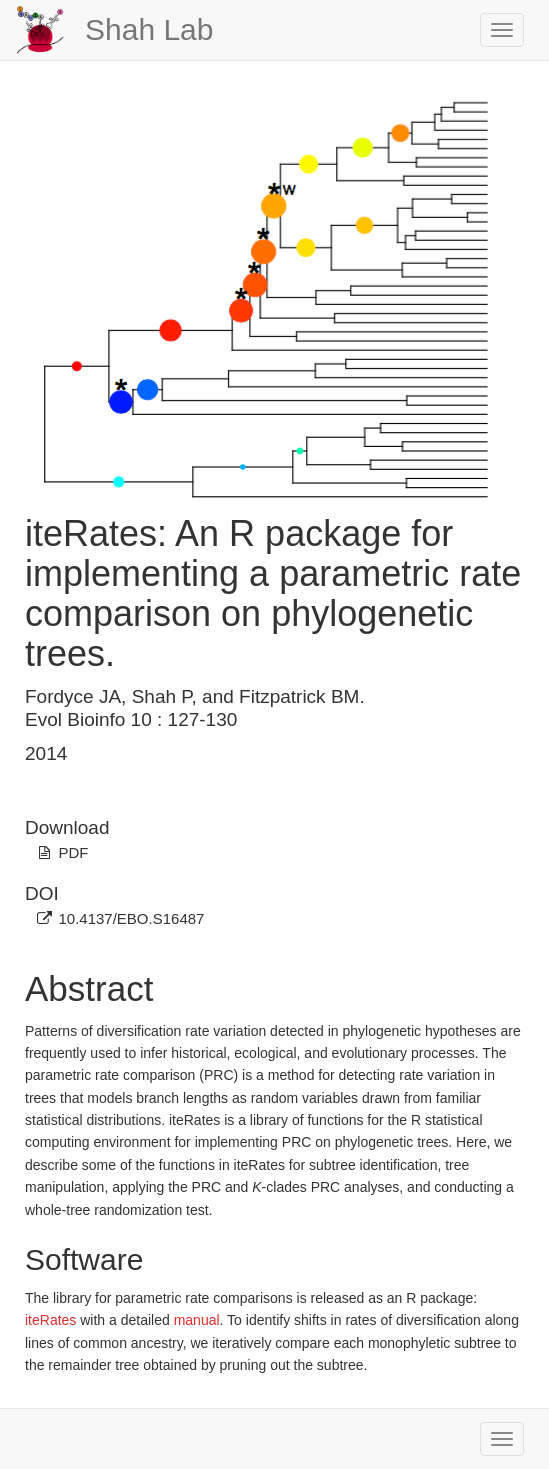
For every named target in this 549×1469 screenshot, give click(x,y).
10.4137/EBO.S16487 (131, 918)
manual (197, 1320)
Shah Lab (149, 29)
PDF (73, 852)
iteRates (50, 1320)
